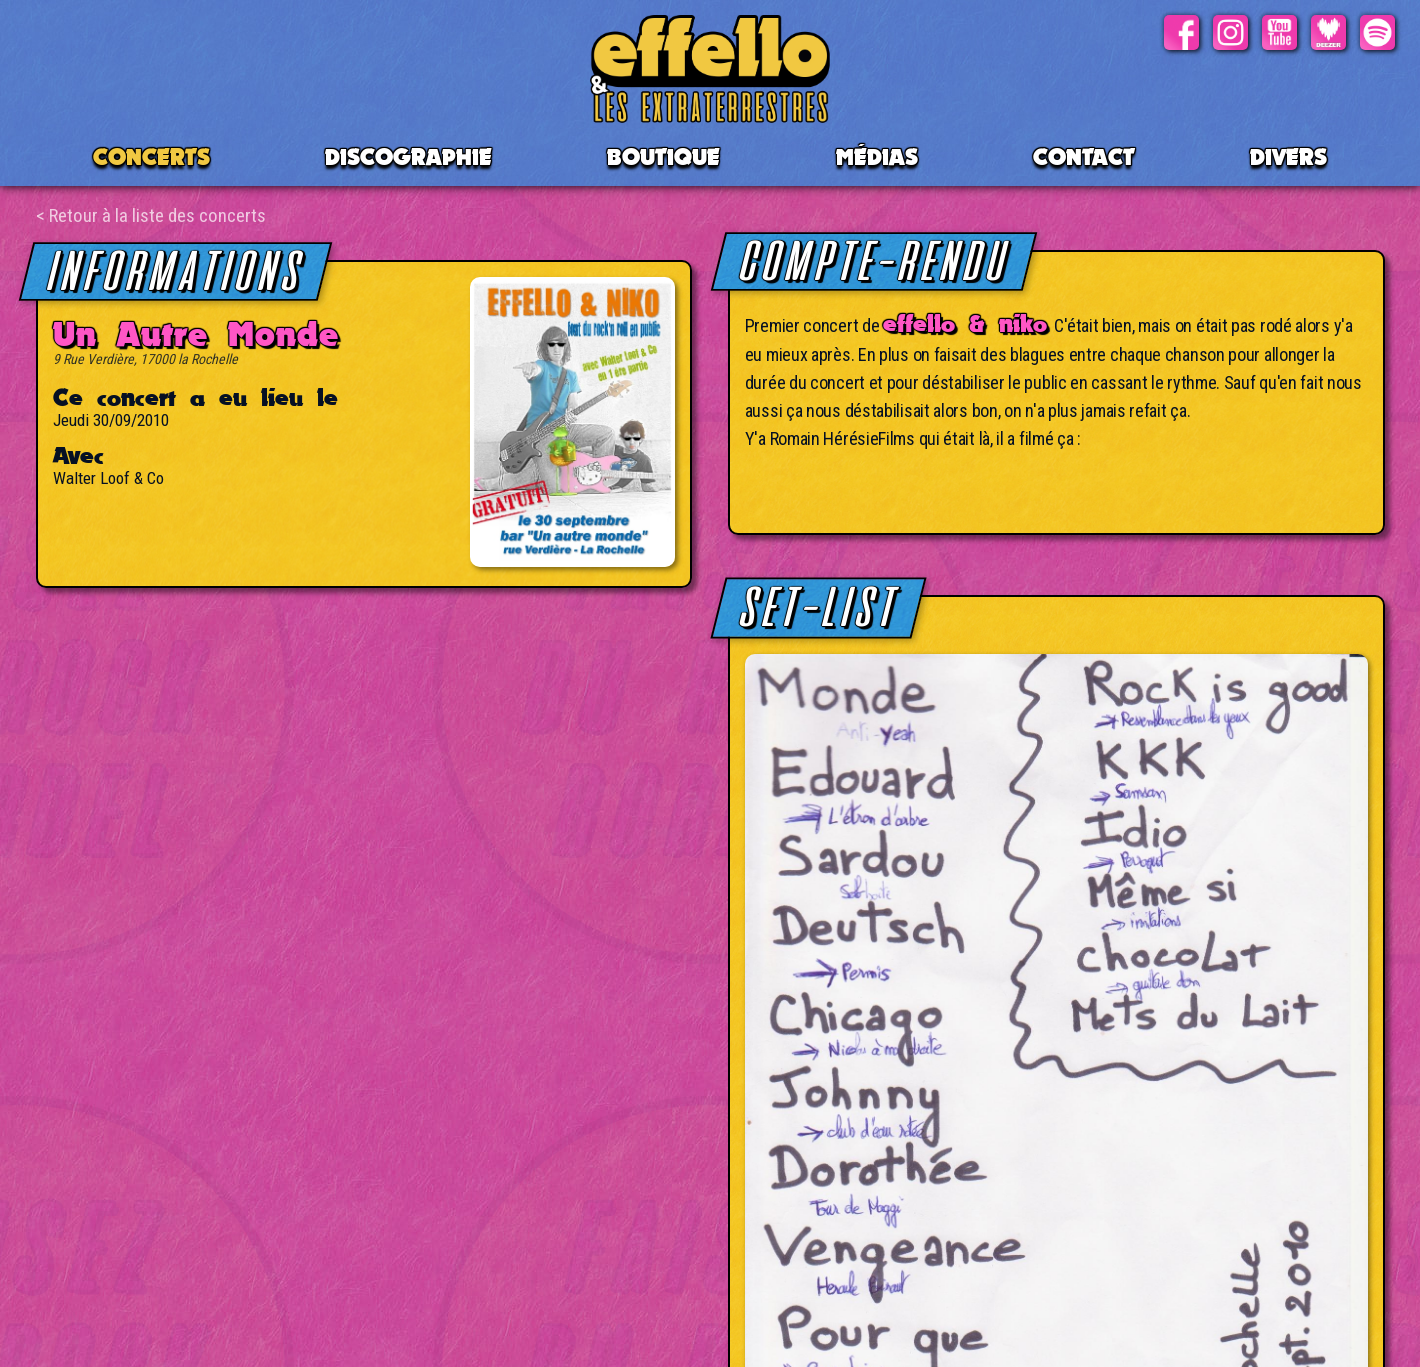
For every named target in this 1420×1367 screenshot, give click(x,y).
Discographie (408, 156)
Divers (1288, 156)
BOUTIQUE (663, 156)
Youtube (1279, 32)
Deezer (1328, 32)
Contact (1084, 156)
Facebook (1181, 32)
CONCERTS (151, 156)
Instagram (1230, 32)
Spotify (1377, 32)
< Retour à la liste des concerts (151, 215)
